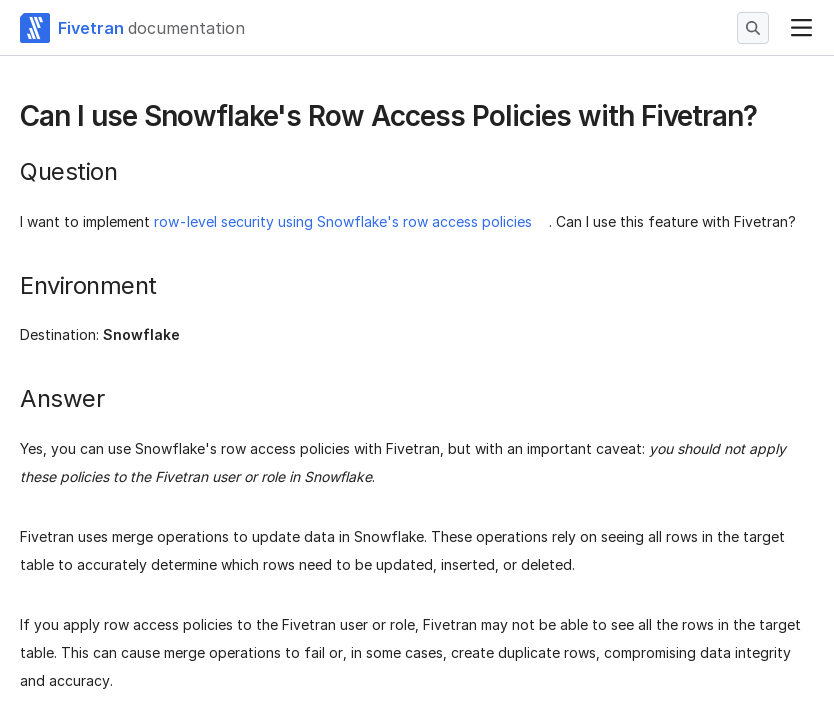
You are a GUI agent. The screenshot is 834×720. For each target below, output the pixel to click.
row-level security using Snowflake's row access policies (343, 221)
